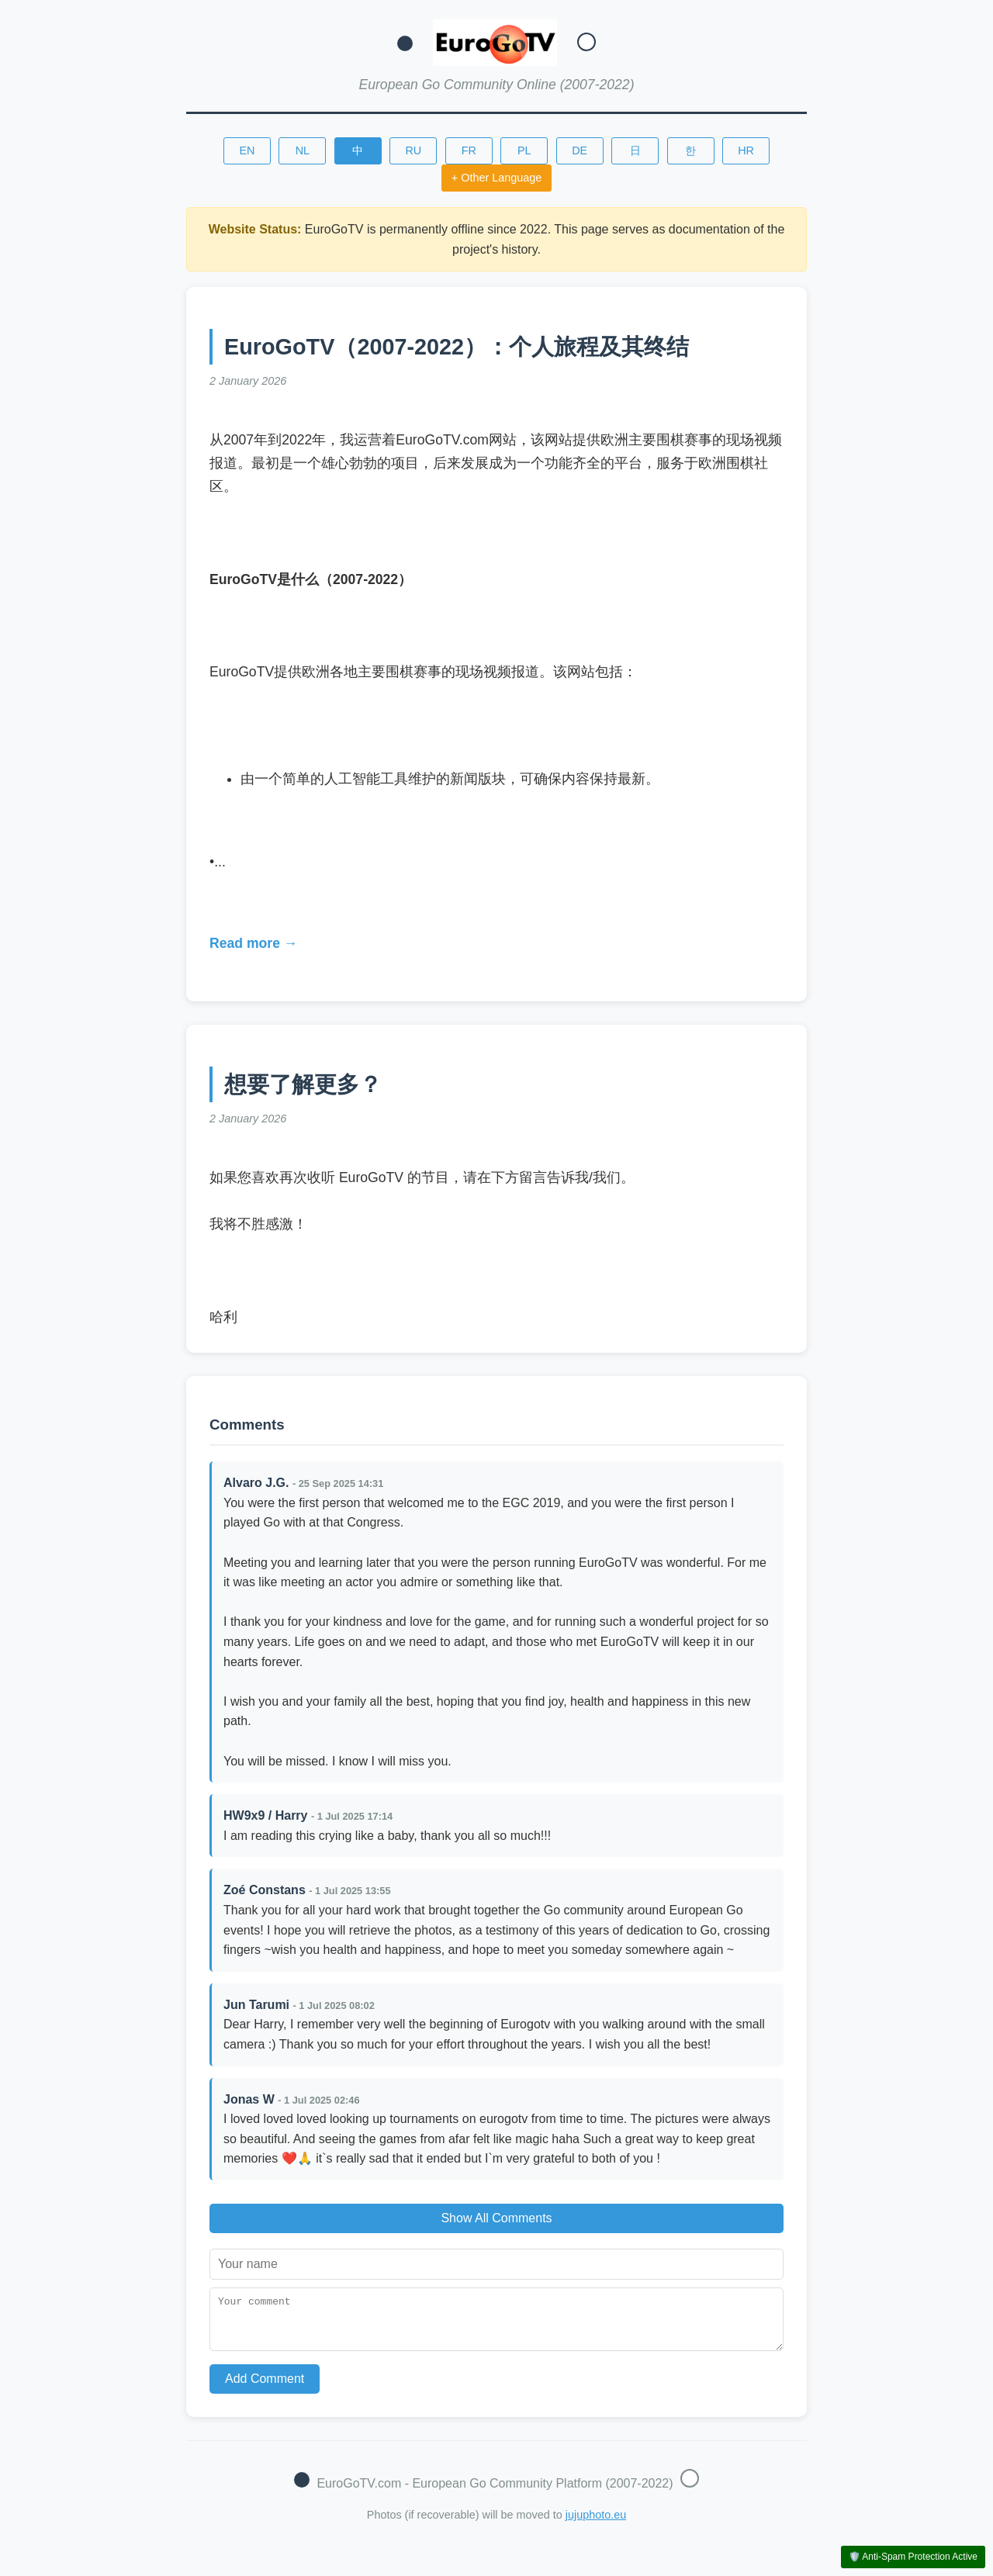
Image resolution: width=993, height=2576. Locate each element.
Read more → (253, 943)
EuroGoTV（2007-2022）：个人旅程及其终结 (456, 346)
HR (746, 150)
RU (413, 150)
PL (524, 150)
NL (303, 150)
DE (579, 150)
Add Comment (264, 2387)
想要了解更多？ (303, 1084)
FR (469, 150)
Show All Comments (496, 2218)
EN (246, 150)
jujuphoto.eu (596, 2524)
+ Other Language (496, 177)
